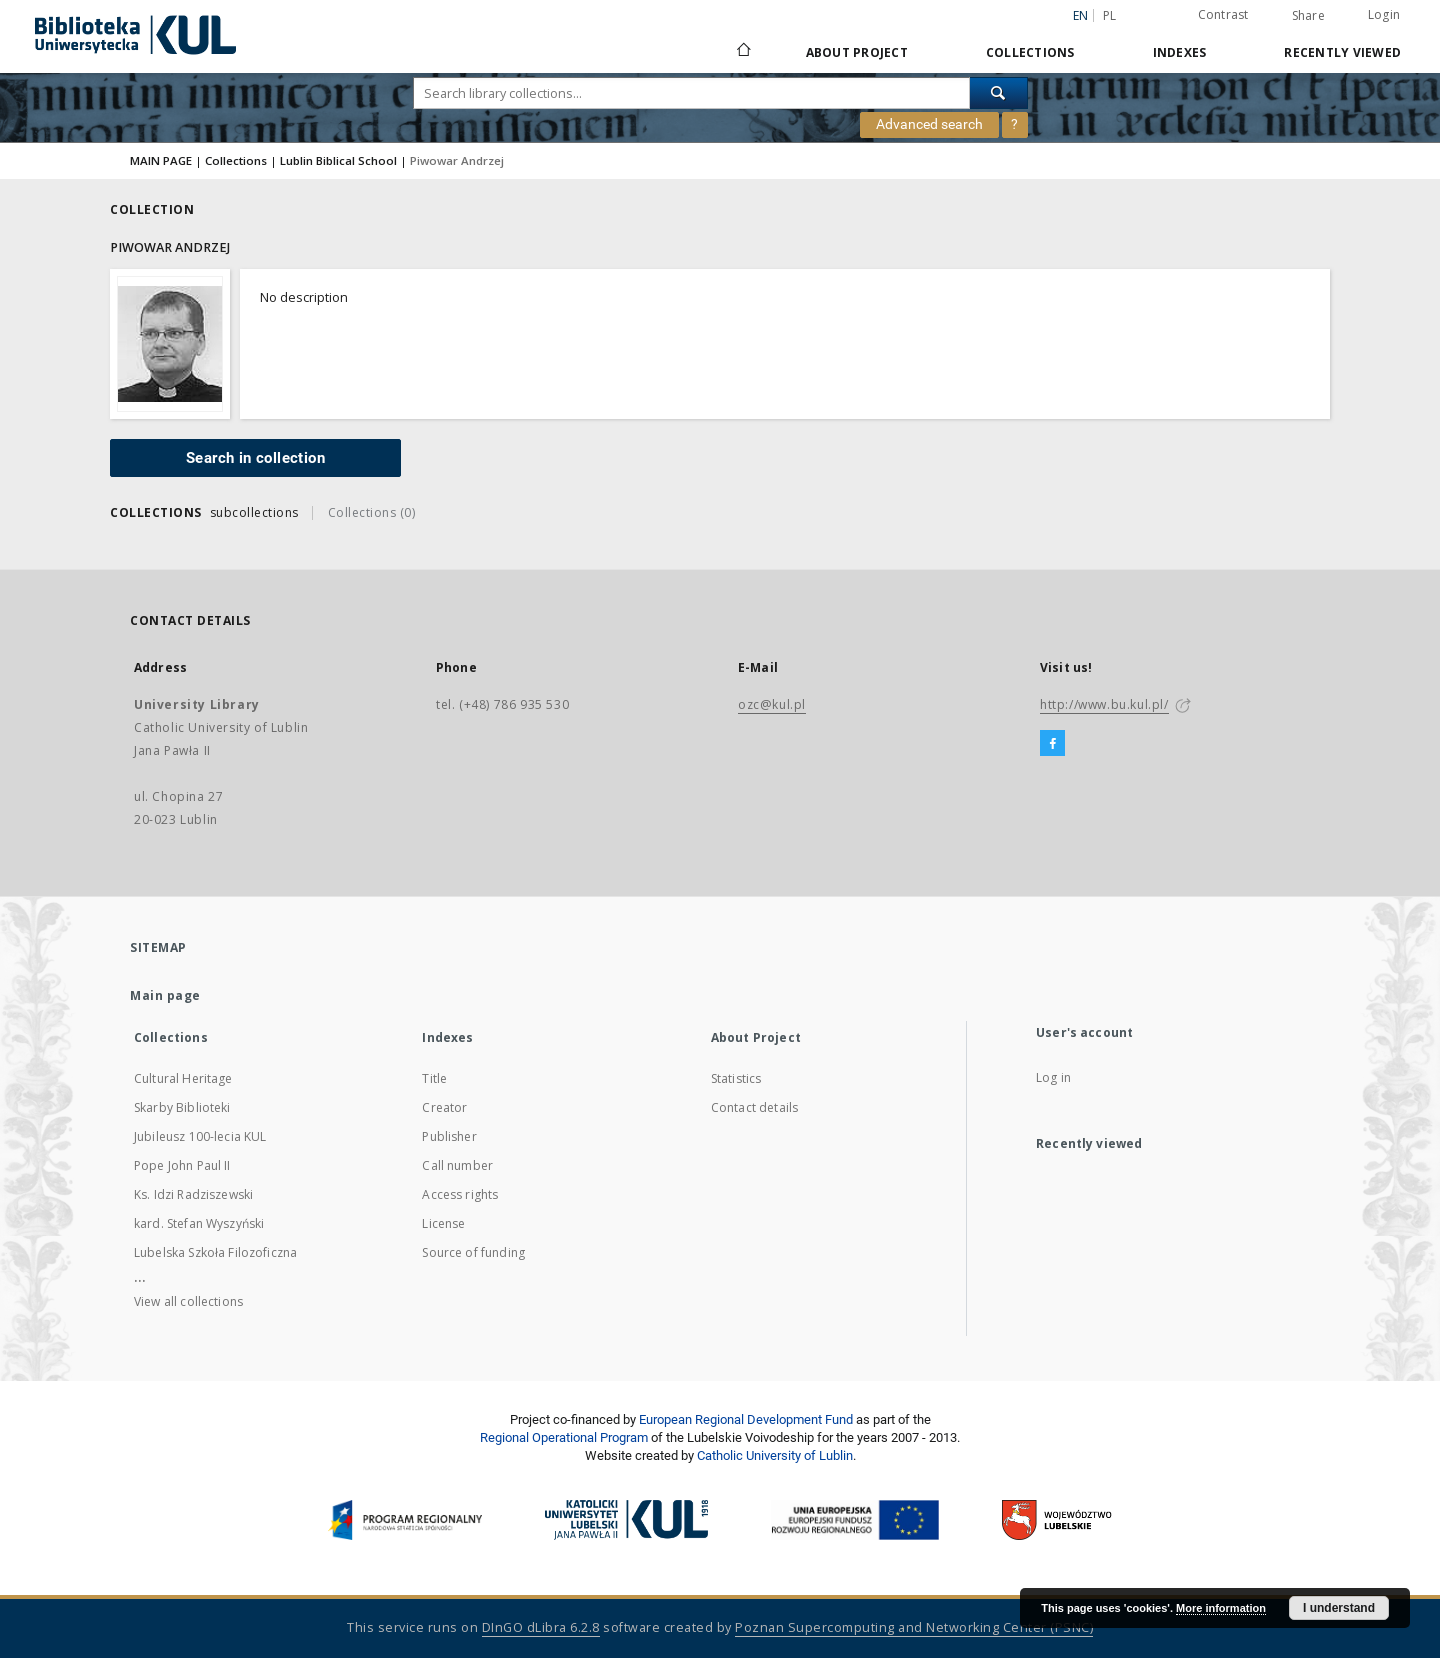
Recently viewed (1342, 52)
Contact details (754, 1107)
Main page (165, 995)
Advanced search (929, 124)
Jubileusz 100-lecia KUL (200, 1136)
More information (1221, 1608)
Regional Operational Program (564, 1437)
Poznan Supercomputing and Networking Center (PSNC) (914, 1627)
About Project (857, 52)
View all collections (188, 1301)
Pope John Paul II (182, 1165)
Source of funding (473, 1252)
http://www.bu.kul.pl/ (1104, 704)
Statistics (736, 1078)
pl (1110, 15)
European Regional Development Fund (746, 1419)
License (443, 1223)
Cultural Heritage (183, 1078)
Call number (457, 1165)
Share (1308, 16)
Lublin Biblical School (338, 160)
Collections (1030, 52)
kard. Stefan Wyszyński (199, 1223)
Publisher (449, 1136)
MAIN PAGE (161, 160)
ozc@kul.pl (772, 704)
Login (1384, 14)
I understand (1339, 1608)
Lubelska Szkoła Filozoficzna (215, 1252)
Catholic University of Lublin (775, 1455)
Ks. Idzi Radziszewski (193, 1194)
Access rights (460, 1194)
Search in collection (255, 458)
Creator (444, 1107)
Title (434, 1078)
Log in (1053, 1077)
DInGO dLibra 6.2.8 (541, 1627)
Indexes (1180, 52)
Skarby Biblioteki (182, 1107)
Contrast (1223, 14)
